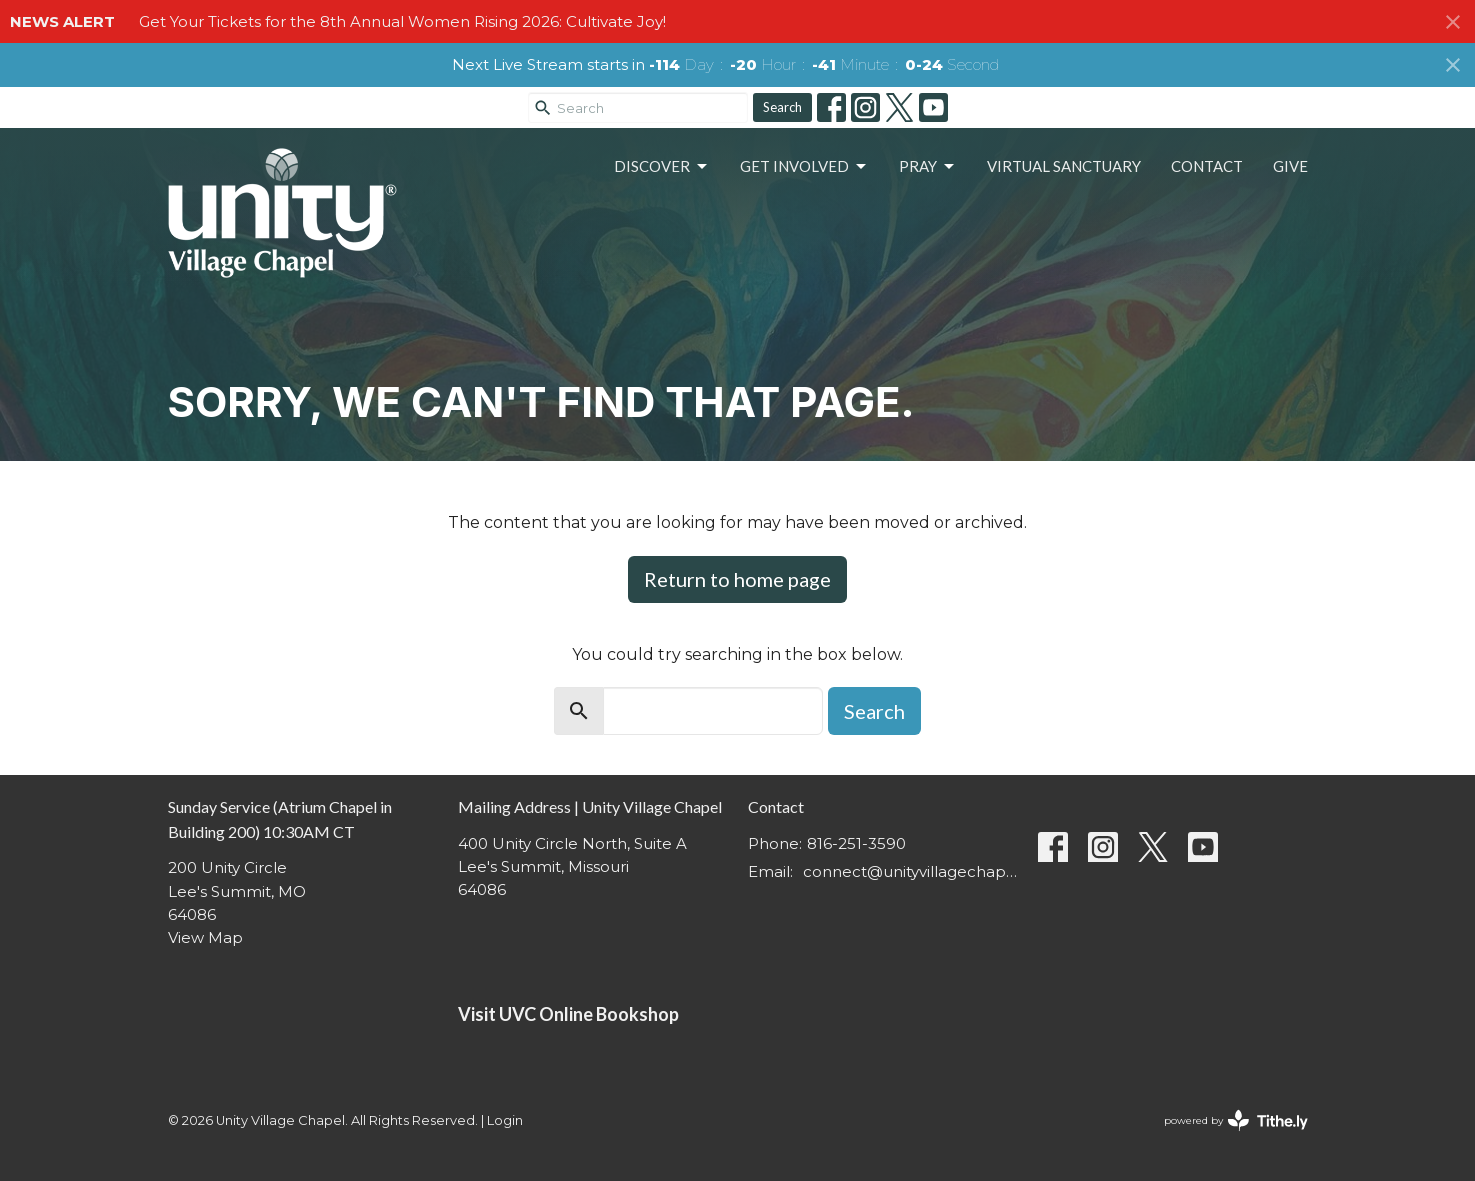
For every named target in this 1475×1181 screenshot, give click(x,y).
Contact (1207, 166)
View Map (205, 937)
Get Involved (804, 167)
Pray (928, 167)
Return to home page (737, 579)
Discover (662, 167)
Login (505, 1120)
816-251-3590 (856, 843)
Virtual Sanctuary (1064, 166)
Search (782, 107)
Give (1290, 166)
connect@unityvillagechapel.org (910, 871)
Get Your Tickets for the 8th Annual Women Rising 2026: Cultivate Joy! (402, 21)
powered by (1236, 1120)
